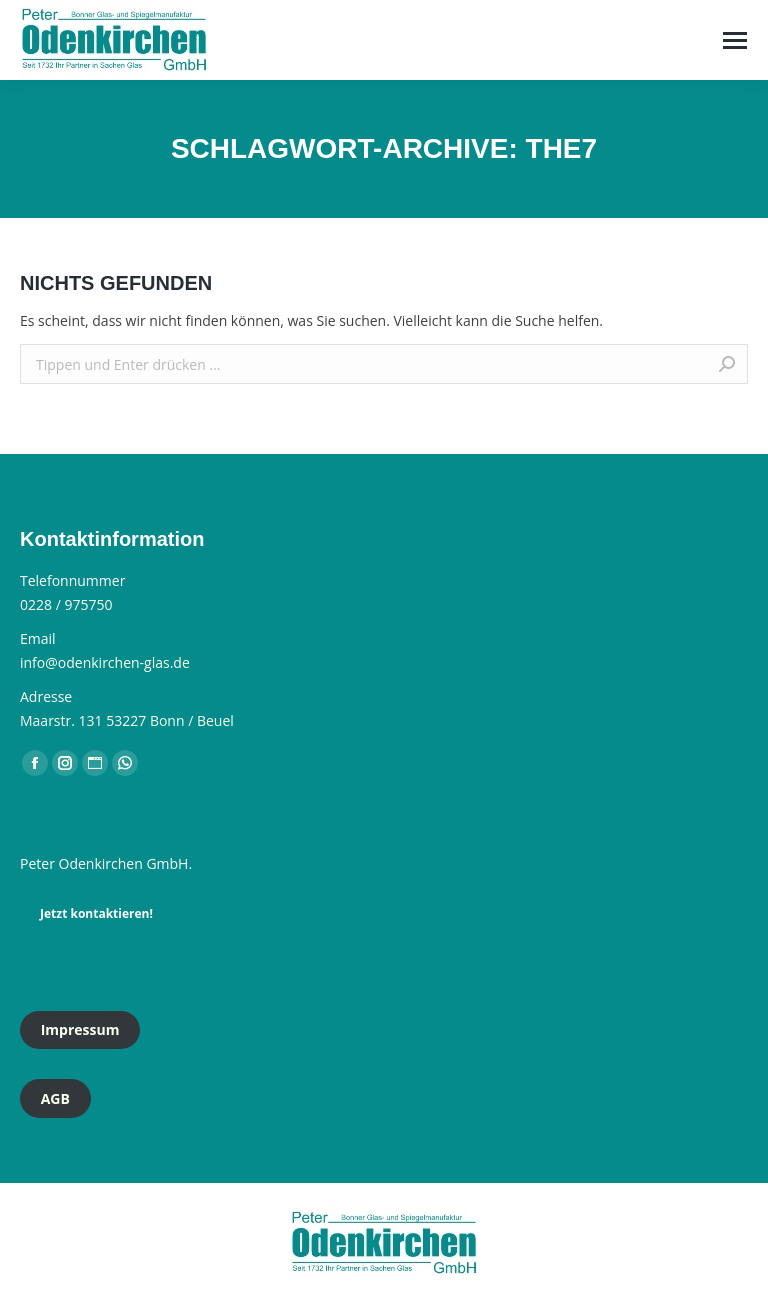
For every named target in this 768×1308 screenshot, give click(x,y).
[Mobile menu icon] (735, 40)
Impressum (80, 1029)
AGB (55, 1098)
